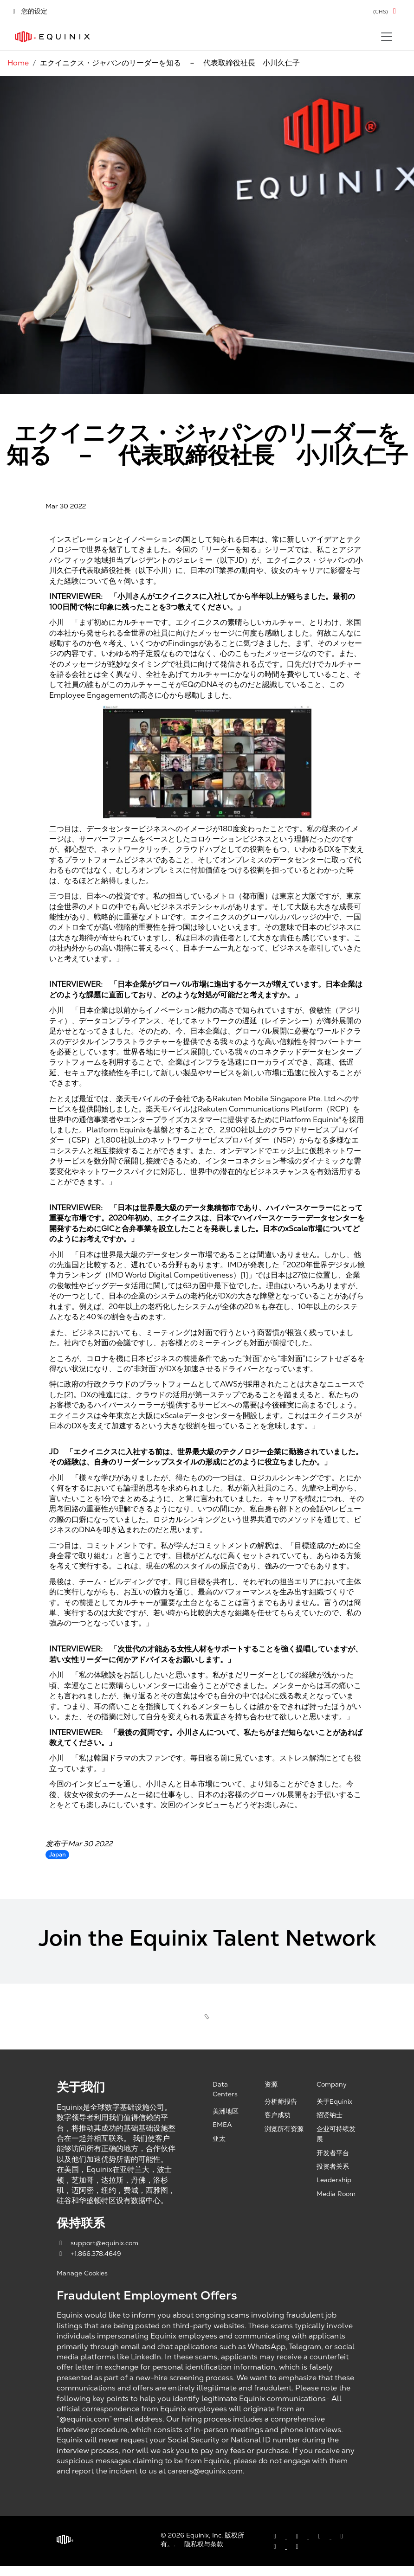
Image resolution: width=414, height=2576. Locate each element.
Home (18, 63)
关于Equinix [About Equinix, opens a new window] (334, 2101)
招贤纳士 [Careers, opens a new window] (330, 2115)
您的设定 (29, 11)
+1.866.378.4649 (89, 2253)
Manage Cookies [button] (82, 2273)
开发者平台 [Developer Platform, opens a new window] (333, 2153)
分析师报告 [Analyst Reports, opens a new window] (281, 2101)
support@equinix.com (97, 2243)
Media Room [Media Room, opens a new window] (336, 2194)
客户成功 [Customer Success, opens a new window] (278, 2115)
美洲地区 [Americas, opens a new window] (226, 2111)
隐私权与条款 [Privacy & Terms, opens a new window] (203, 2544)
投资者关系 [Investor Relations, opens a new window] (333, 2166)
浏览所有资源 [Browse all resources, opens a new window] (284, 2129)
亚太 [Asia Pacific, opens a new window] (219, 2138)
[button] (386, 11)
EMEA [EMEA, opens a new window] (222, 2124)
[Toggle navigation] (386, 36)
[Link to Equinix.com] (52, 36)
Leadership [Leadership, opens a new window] (334, 2180)
